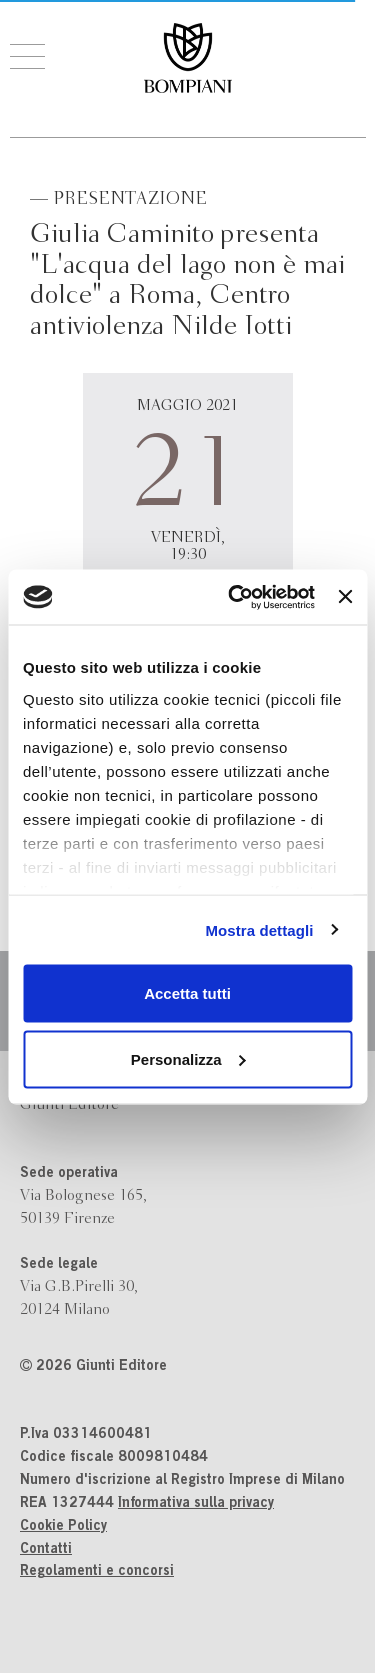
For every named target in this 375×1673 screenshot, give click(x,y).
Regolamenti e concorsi (97, 1572)
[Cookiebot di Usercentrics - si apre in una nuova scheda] (235, 597)
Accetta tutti (187, 993)
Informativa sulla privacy (196, 1504)
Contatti (46, 1550)
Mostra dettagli (259, 929)
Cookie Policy (63, 1527)
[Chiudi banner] (345, 597)
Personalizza (188, 1058)
